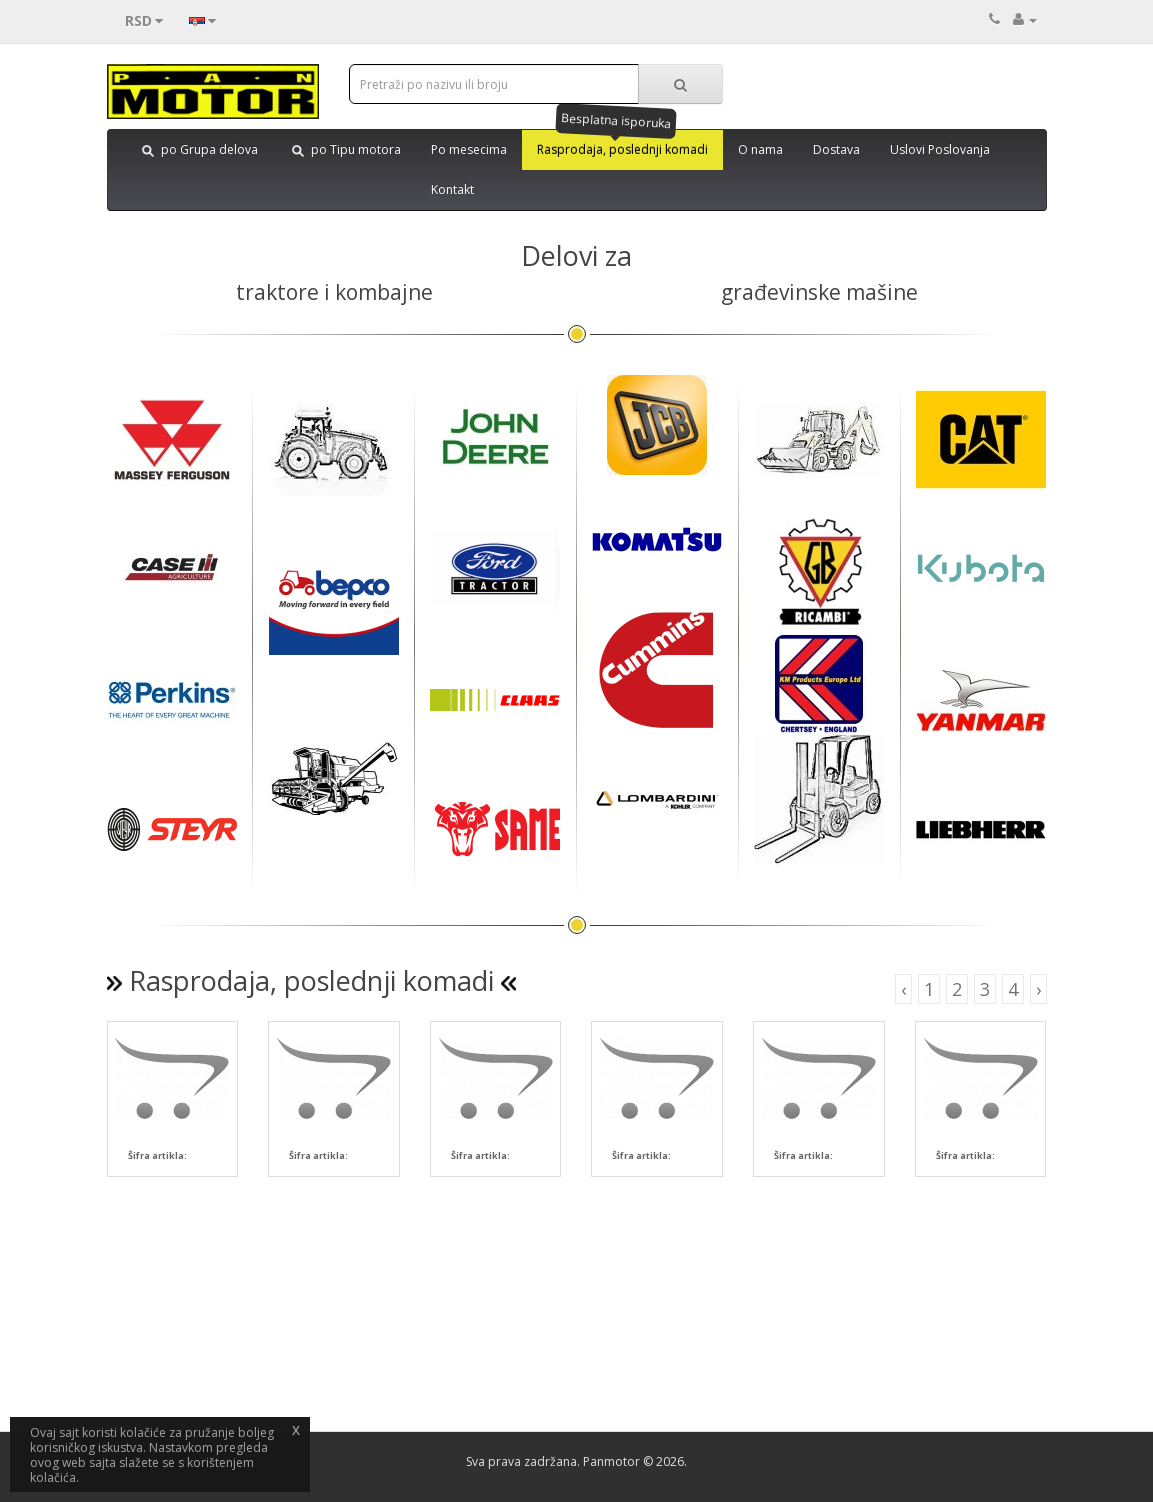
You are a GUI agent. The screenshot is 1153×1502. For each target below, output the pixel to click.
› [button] (1038, 989)
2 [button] (957, 989)
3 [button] (985, 989)
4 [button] (1013, 989)
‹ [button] (903, 989)
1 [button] (929, 989)
